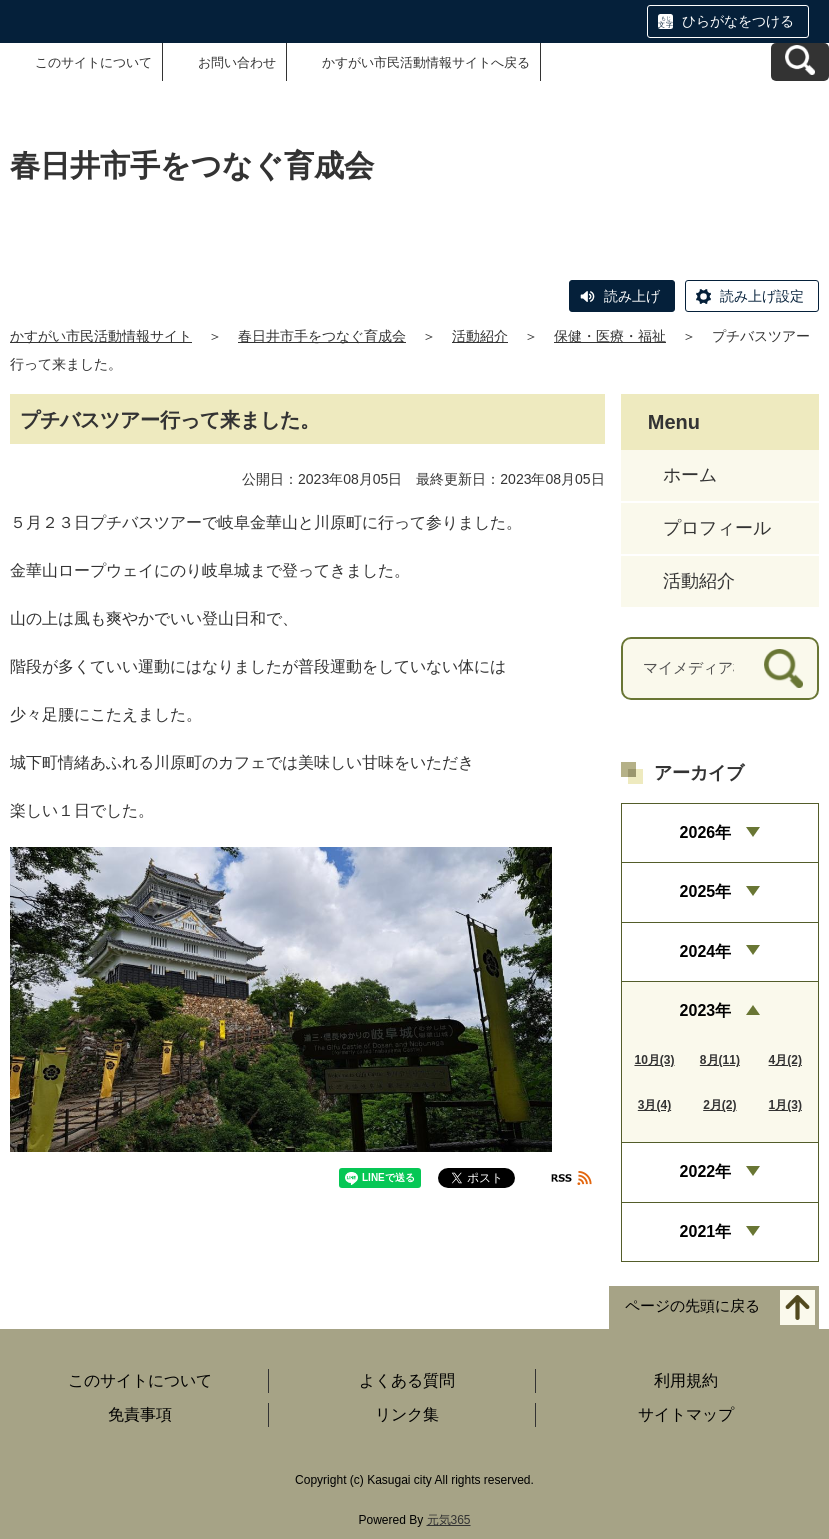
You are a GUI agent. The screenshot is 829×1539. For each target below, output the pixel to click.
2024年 (706, 951)
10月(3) (654, 1060)
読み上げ (632, 296)
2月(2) (719, 1105)
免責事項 (140, 1414)
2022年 (706, 1171)
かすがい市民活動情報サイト (101, 336)
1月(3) (785, 1105)
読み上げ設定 (762, 296)
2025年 (706, 891)
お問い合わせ (237, 62)
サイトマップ (686, 1414)
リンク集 (407, 1414)
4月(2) (785, 1060)
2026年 (706, 832)
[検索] (783, 668)
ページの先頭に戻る (692, 1306)
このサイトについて (93, 62)
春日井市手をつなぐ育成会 (322, 336)
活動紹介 (480, 336)
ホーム (690, 475)
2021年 (706, 1231)
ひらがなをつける (738, 21)
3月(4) (654, 1105)
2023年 (706, 1010)
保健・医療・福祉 (610, 336)
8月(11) (720, 1060)
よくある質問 (407, 1380)
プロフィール (717, 528)
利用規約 (686, 1380)
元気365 (449, 1520)
